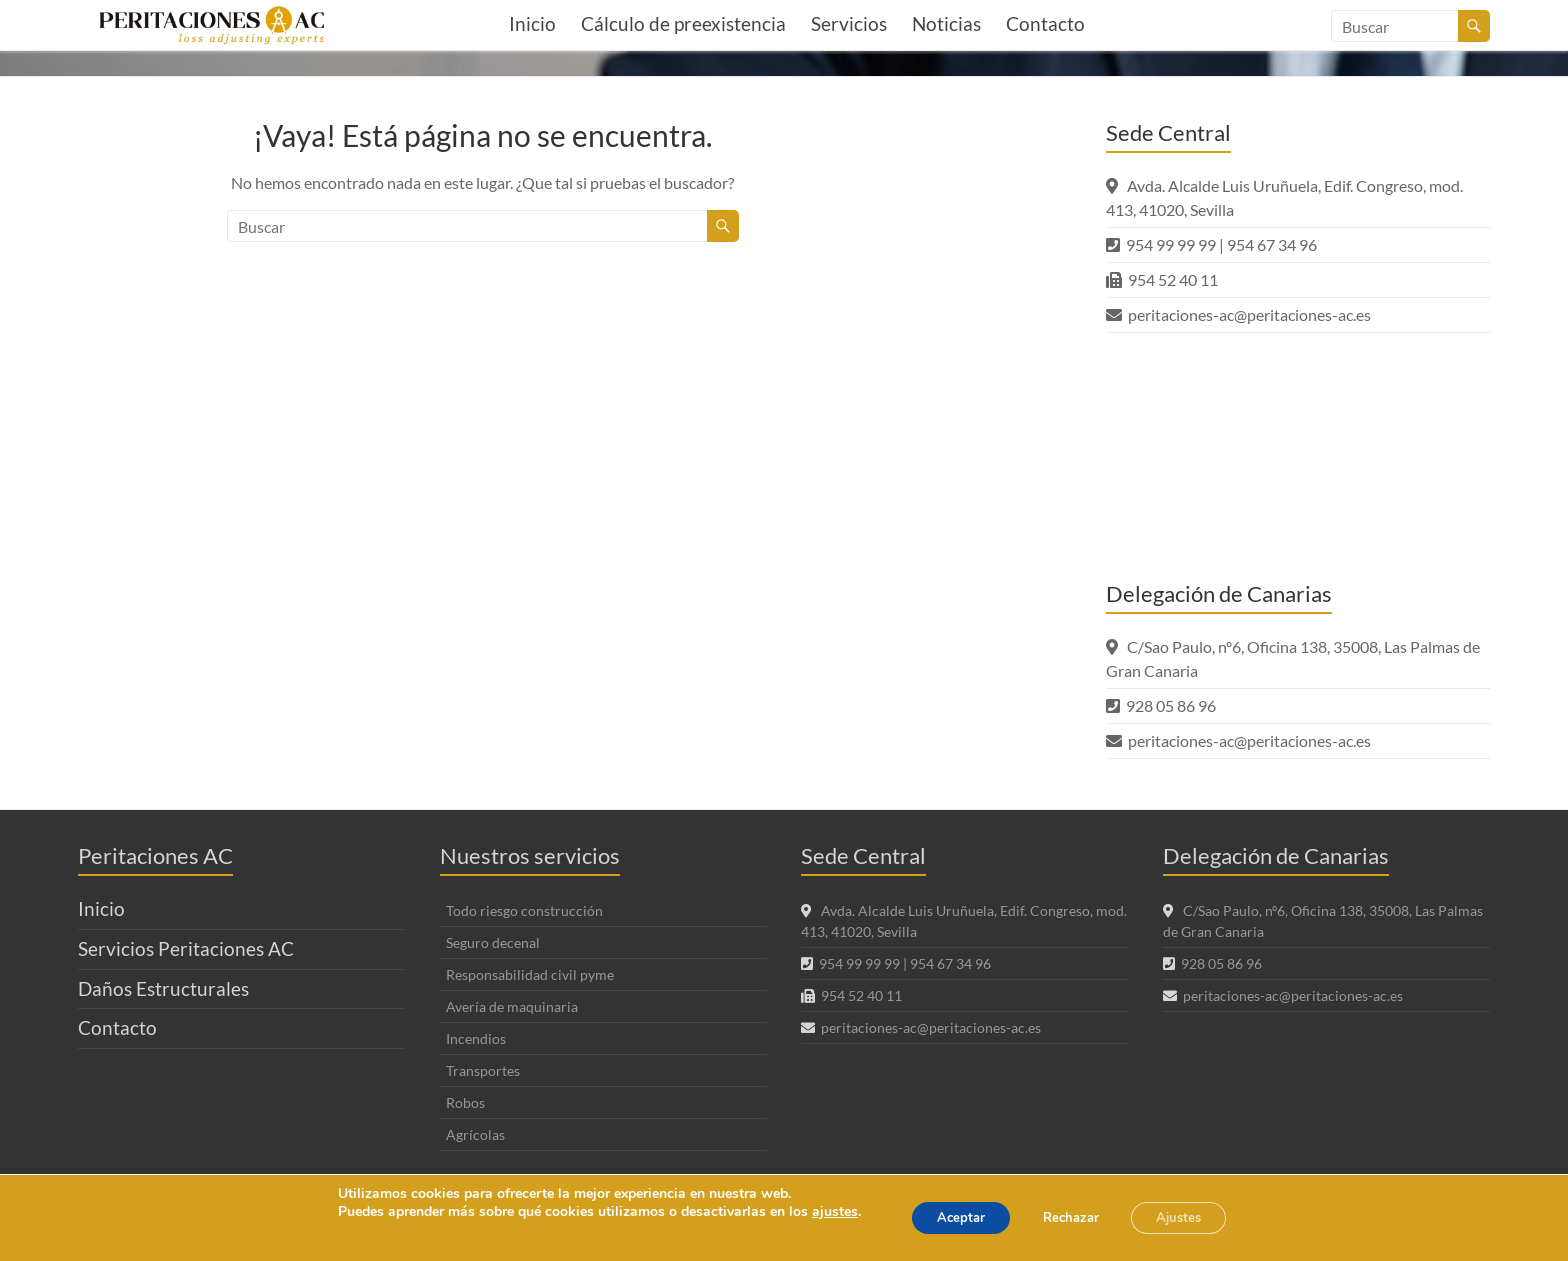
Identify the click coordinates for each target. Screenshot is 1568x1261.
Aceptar (947, 1217)
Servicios (849, 23)
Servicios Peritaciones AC (186, 948)
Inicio (532, 23)
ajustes (815, 1212)
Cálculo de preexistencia (683, 23)
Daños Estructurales (163, 988)
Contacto (1045, 23)
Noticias (946, 23)
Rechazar (1070, 1217)
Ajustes (1192, 1217)
